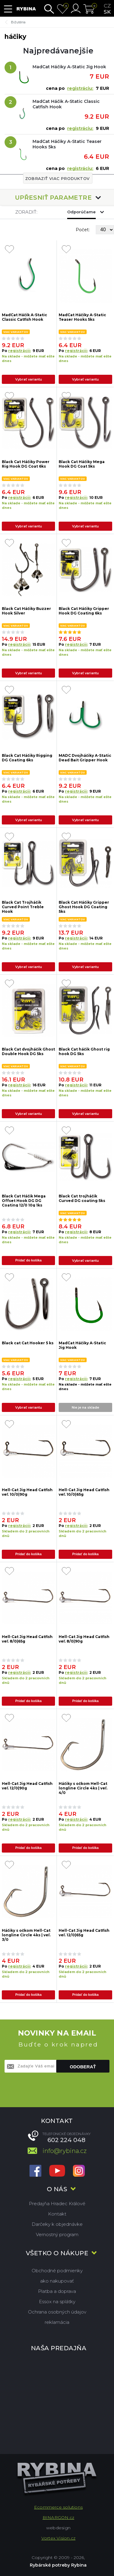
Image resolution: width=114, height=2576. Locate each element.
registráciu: (80, 88)
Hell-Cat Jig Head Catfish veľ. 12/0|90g (27, 1785)
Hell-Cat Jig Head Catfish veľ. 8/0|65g (27, 1638)
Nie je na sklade (85, 1407)
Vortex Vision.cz (58, 2538)
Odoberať (83, 2066)
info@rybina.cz (65, 2151)
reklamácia (57, 2322)
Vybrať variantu (28, 379)
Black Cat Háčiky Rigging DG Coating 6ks (27, 757)
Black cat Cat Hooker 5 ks (28, 1343)
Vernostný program (57, 2234)
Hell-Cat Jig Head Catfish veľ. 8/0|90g (84, 1638)
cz (107, 6)
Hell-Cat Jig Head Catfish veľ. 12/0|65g (84, 1932)
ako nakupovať (57, 2281)
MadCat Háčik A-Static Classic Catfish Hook (66, 104)
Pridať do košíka (28, 1260)
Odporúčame (81, 211)
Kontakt (57, 2214)
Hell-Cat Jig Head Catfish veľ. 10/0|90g (27, 1492)
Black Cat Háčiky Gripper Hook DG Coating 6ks (84, 610)
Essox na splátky (57, 2301)
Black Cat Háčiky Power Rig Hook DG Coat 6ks (26, 464)
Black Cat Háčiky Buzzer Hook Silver (26, 610)
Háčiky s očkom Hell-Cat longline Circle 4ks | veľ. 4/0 (83, 1787)
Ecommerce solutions (58, 2507)
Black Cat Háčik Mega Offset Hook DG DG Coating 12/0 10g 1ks (24, 1200)
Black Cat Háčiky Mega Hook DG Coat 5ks (82, 464)
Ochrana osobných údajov (57, 2312)
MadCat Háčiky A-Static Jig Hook (69, 66)
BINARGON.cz (58, 2517)
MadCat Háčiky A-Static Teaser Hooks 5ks (67, 144)
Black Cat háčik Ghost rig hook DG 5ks (84, 1051)
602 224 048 (66, 2140)
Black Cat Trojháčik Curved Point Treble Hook (23, 906)
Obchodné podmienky (57, 2270)
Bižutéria (18, 22)
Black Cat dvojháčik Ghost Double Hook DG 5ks (28, 1051)
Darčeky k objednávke (57, 2224)
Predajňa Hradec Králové (57, 2203)
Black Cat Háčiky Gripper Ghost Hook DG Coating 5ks (84, 906)
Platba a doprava (57, 2291)
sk (107, 12)
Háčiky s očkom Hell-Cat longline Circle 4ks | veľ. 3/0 (26, 1934)
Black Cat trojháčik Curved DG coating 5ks (82, 1198)
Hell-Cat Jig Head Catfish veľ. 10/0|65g (84, 1492)
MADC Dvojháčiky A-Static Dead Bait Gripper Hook (85, 757)
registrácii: (19, 350)
